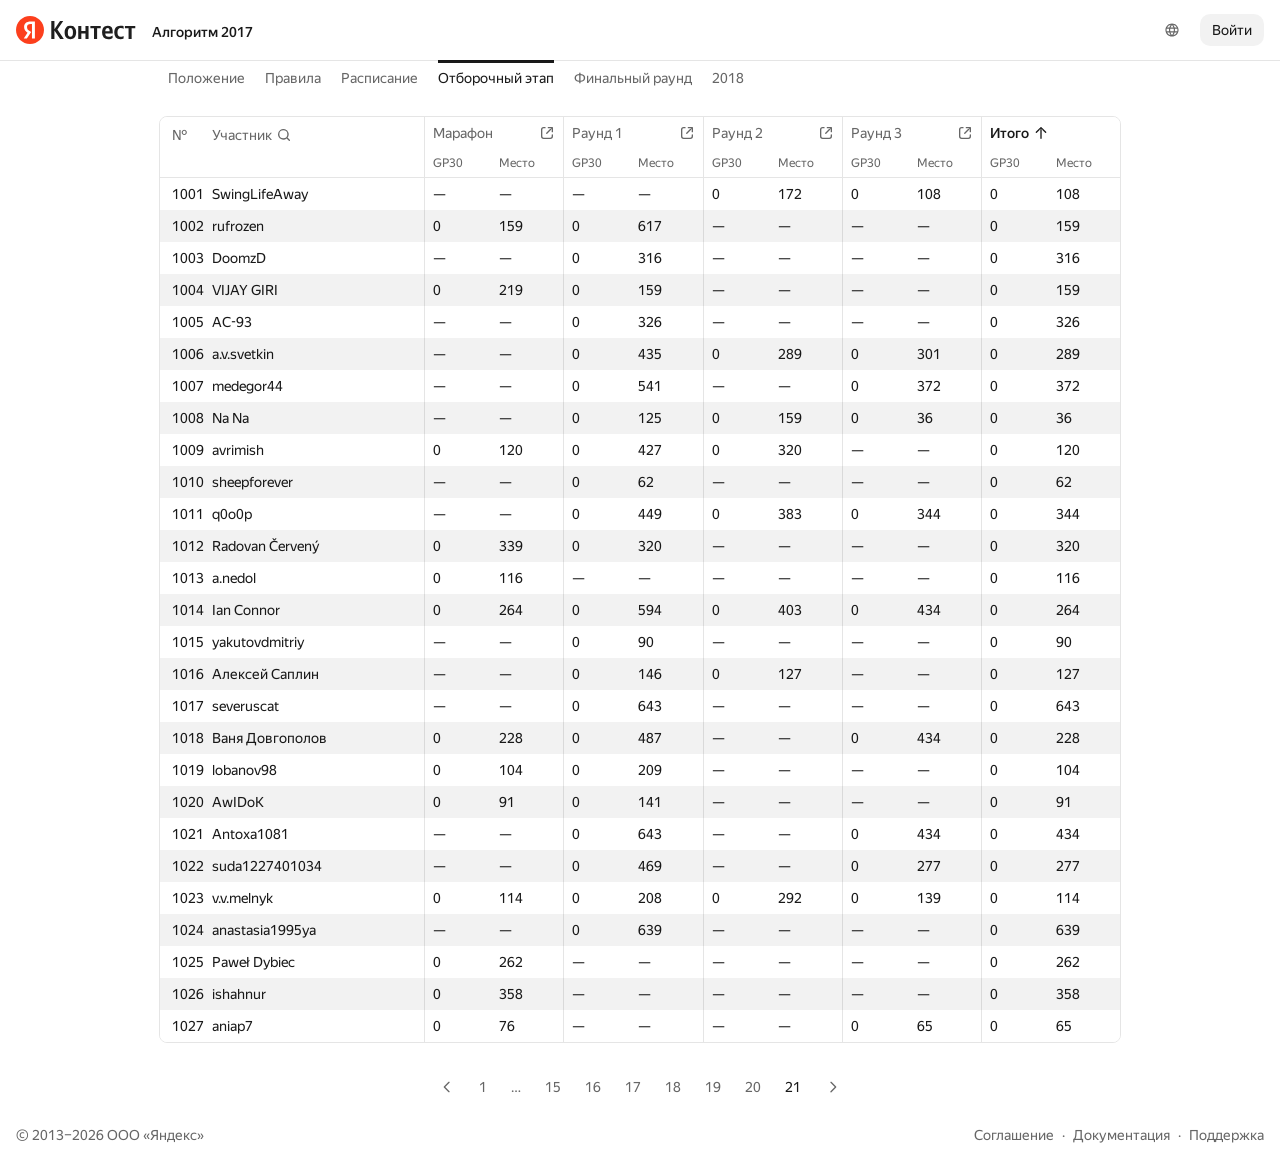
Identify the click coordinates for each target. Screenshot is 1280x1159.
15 (553, 1087)
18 (673, 1087)
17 (633, 1087)
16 (593, 1087)
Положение (206, 78)
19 (713, 1087)
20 (753, 1087)
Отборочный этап (496, 78)
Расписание (379, 78)
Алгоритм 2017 (202, 32)
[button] (252, 135)
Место (527, 163)
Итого (1019, 133)
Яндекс (173, 1135)
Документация (1121, 1135)
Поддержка (1226, 1135)
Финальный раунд (633, 78)
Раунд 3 (886, 133)
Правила (293, 78)
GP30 (458, 163)
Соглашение (1014, 1135)
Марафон (473, 133)
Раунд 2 (747, 133)
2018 (728, 78)
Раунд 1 (607, 133)
